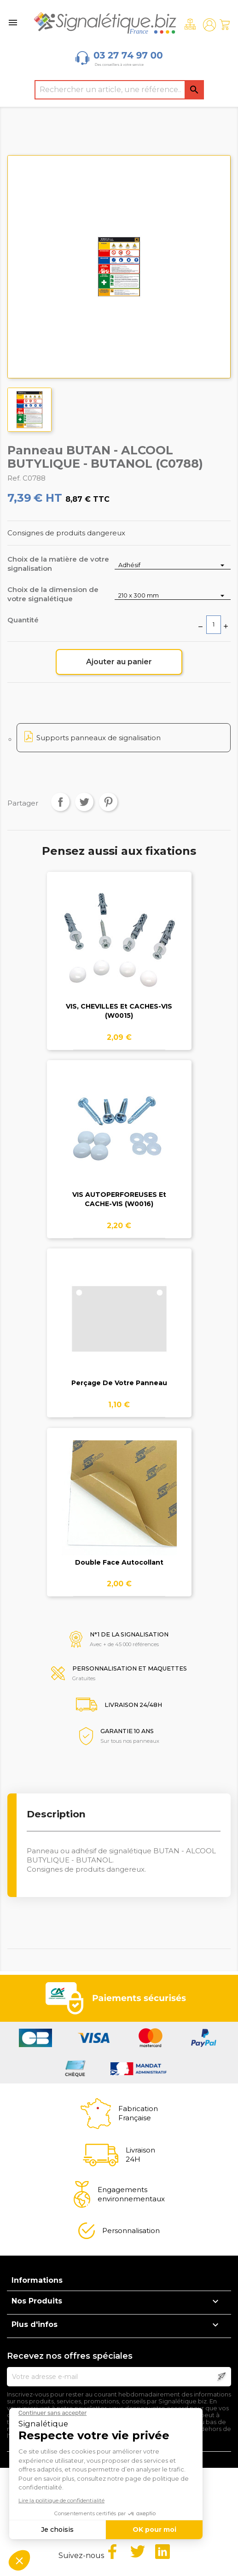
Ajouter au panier (119, 661)
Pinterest (108, 802)
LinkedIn (162, 2551)
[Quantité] (213, 624)
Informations (37, 2280)
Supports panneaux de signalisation (98, 737)
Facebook (112, 2551)
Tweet (84, 802)
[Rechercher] (119, 89)
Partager (60, 802)
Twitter (137, 2551)
